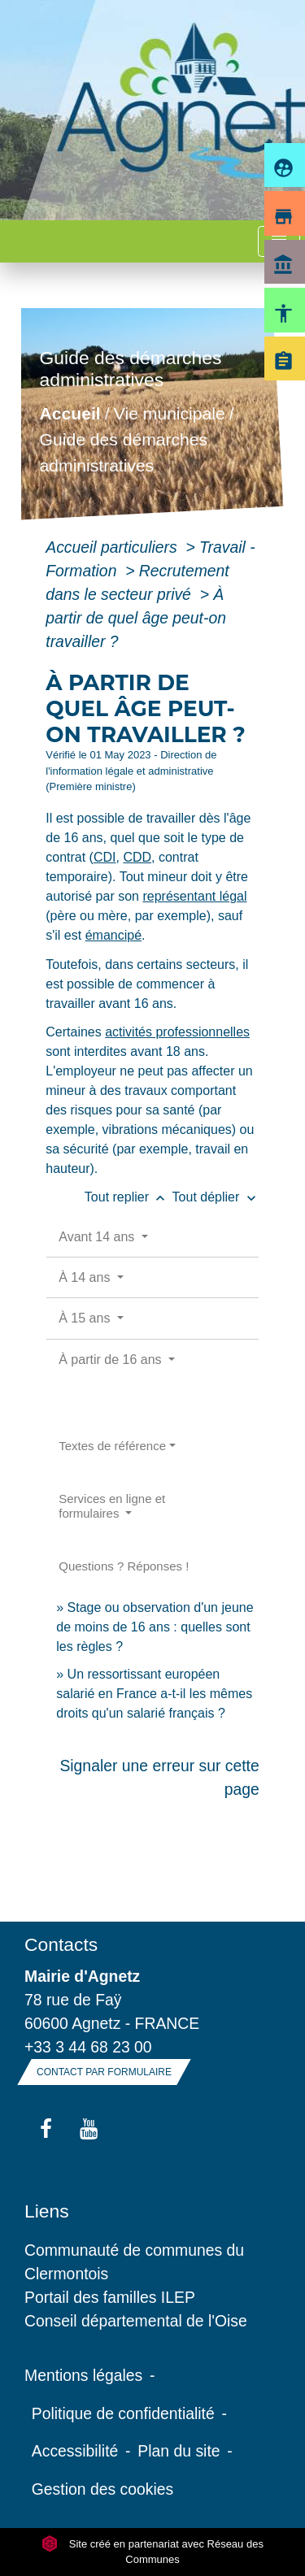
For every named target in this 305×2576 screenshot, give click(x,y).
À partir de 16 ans (112, 1359)
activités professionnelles (177, 1032)
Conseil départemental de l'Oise (135, 2321)
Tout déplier (215, 1197)
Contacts (61, 1944)
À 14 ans (86, 1277)
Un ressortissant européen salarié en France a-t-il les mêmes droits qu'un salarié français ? (154, 1693)
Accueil (70, 414)
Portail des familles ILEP (109, 2297)
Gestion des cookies (102, 2489)
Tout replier (128, 1197)
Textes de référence (112, 1446)
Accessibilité (75, 2451)
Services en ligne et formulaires (112, 1506)
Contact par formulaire (104, 2072)
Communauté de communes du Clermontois (134, 2262)
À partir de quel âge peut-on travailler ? (136, 617)
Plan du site (178, 2451)
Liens (46, 2211)
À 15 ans (86, 1318)
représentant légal (194, 896)
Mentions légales (83, 2375)
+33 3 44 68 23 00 (88, 2047)
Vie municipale (169, 414)
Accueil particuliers (113, 547)
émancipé (113, 935)
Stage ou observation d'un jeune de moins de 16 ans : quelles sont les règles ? (154, 1627)
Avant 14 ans (98, 1237)
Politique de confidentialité (123, 2413)
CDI (105, 857)
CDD (137, 857)
